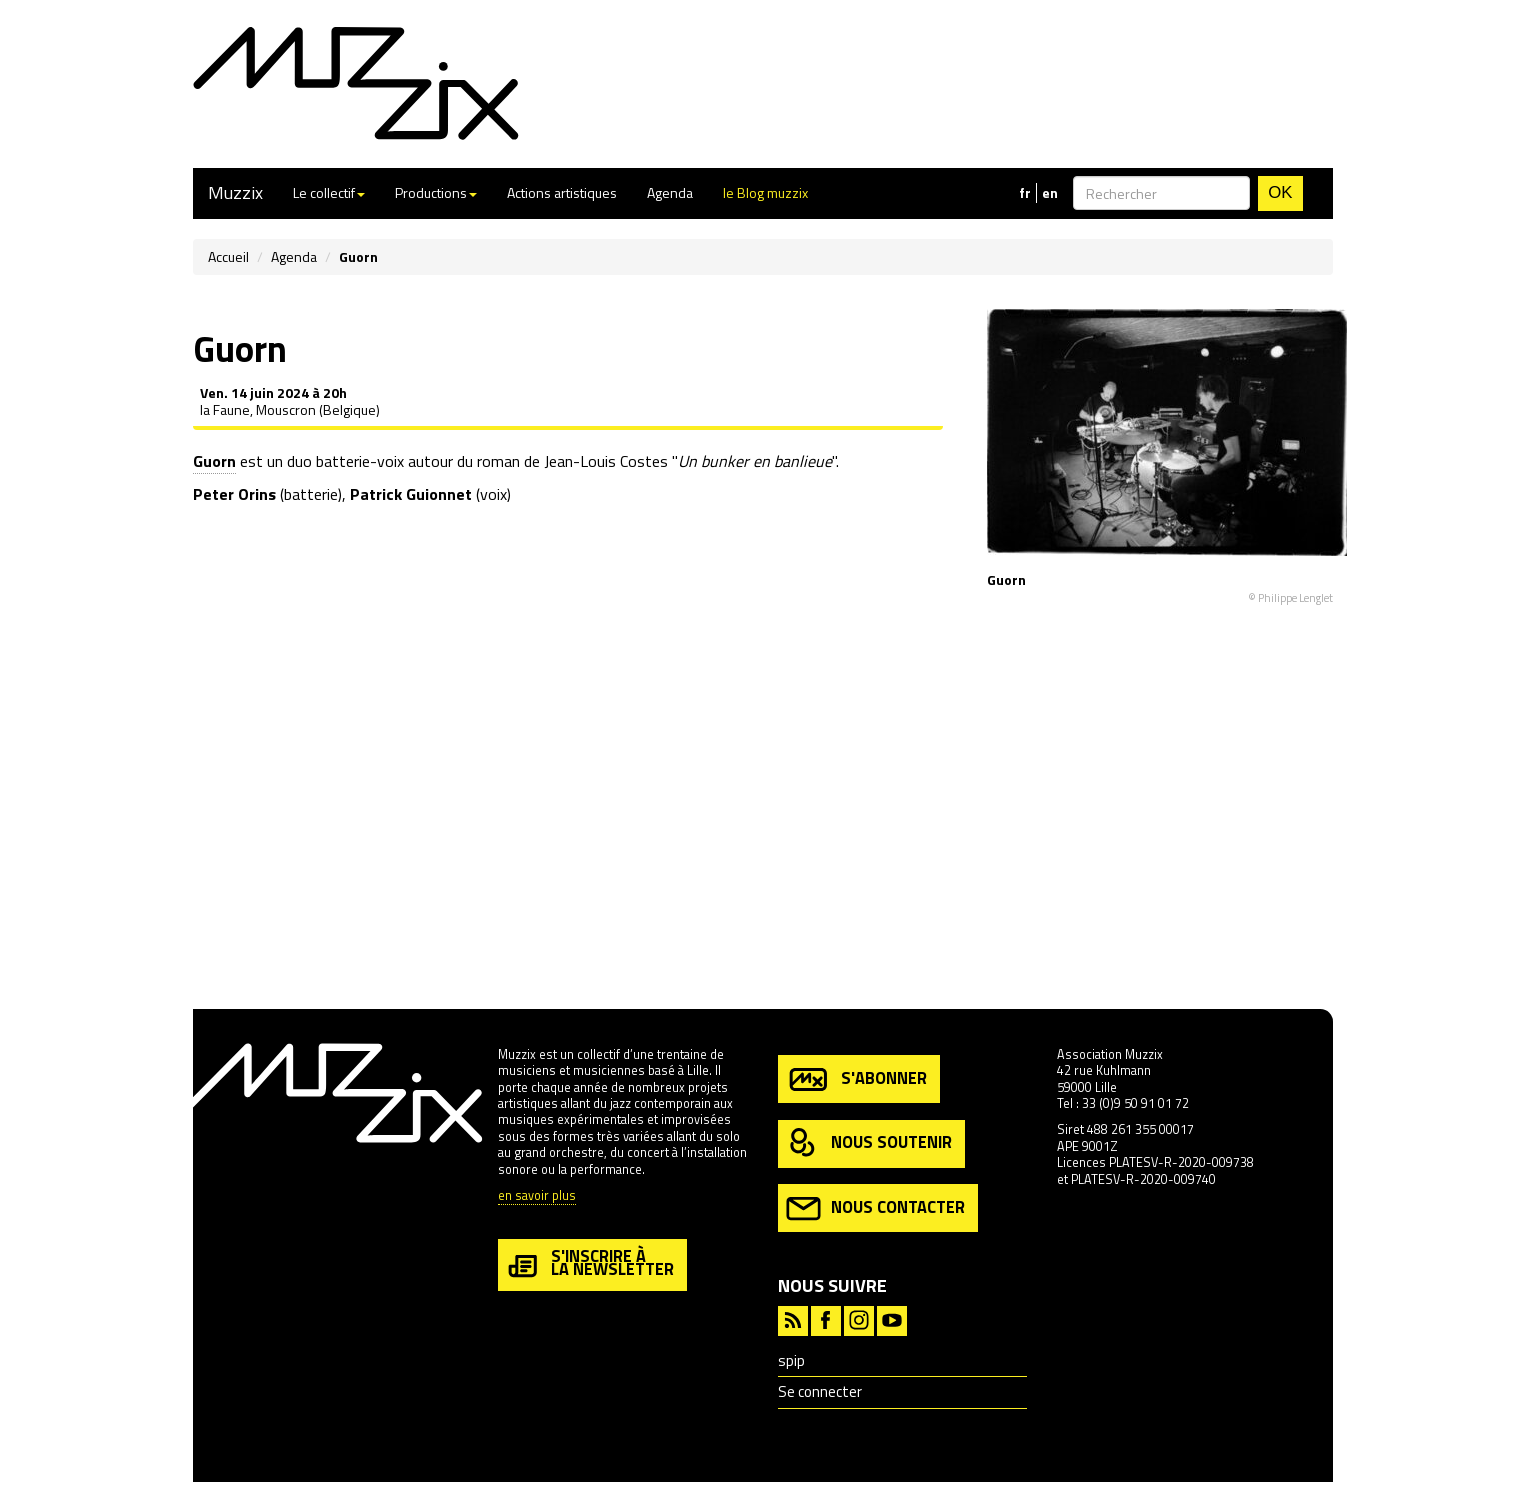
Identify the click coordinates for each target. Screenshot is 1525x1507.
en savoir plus (537, 1196)
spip (791, 1360)
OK (1280, 192)
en (1050, 193)
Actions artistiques (562, 192)
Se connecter (820, 1391)
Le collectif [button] (329, 192)
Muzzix (235, 192)
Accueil (228, 256)
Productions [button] (436, 192)
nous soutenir (869, 1143)
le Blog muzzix (765, 192)
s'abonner (856, 1079)
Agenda (670, 192)
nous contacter (875, 1208)
